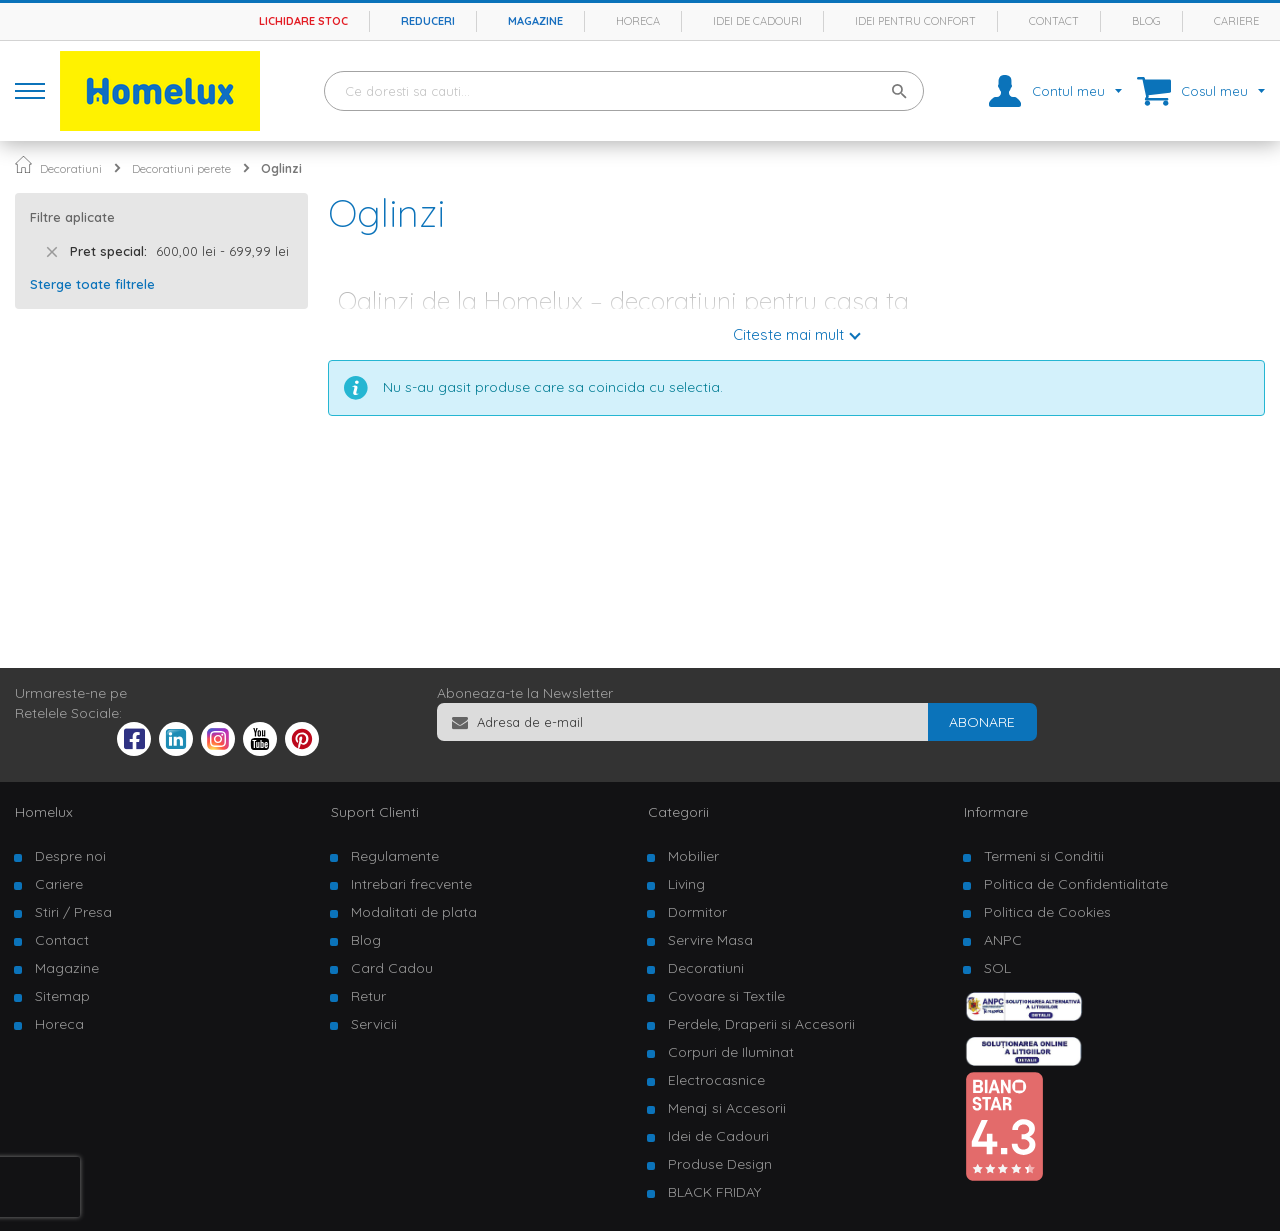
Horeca (638, 21)
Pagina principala (23, 164)
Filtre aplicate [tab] (72, 217)
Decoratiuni (71, 168)
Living (686, 884)
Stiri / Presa (73, 912)
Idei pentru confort (915, 21)
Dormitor (697, 912)
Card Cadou (392, 968)
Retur (368, 996)
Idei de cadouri (757, 21)
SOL (997, 968)
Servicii (374, 1024)
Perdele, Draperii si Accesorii (761, 1024)
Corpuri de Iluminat (731, 1052)
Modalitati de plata (414, 912)
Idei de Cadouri (718, 1136)
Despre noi (70, 856)
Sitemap (62, 996)
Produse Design (720, 1164)
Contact (1054, 21)
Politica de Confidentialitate (1076, 884)
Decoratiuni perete (181, 168)
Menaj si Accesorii (727, 1108)
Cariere (1236, 21)
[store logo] (160, 91)
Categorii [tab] (678, 812)
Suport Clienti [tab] (375, 812)
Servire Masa (710, 940)
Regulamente (395, 856)
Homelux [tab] (44, 812)
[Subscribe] (982, 722)
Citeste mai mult (788, 334)
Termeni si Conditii (1044, 856)
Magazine (535, 21)
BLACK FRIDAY (714, 1192)
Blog (1146, 21)
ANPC (1003, 940)
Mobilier (693, 856)
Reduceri (428, 21)
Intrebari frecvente (411, 884)
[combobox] (624, 91)
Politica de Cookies (1047, 912)
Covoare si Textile (726, 996)
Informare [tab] (996, 812)
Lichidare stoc (303, 21)
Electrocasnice (716, 1080)
